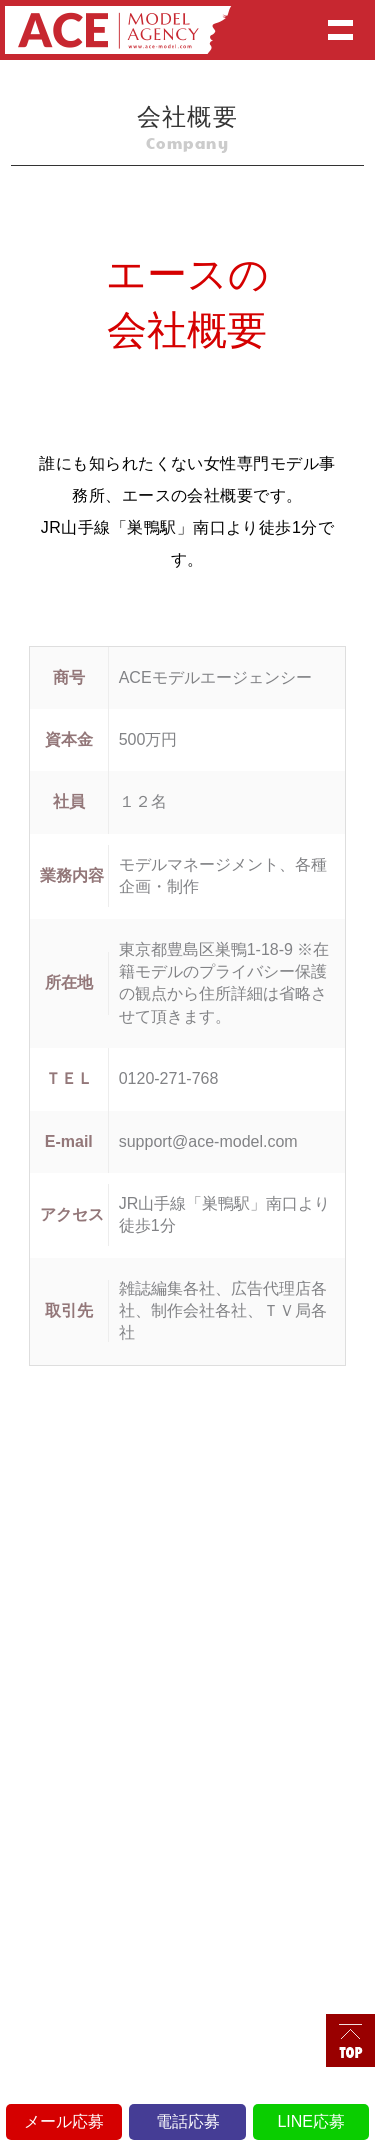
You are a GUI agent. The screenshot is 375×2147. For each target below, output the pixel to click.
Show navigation (340, 30)
